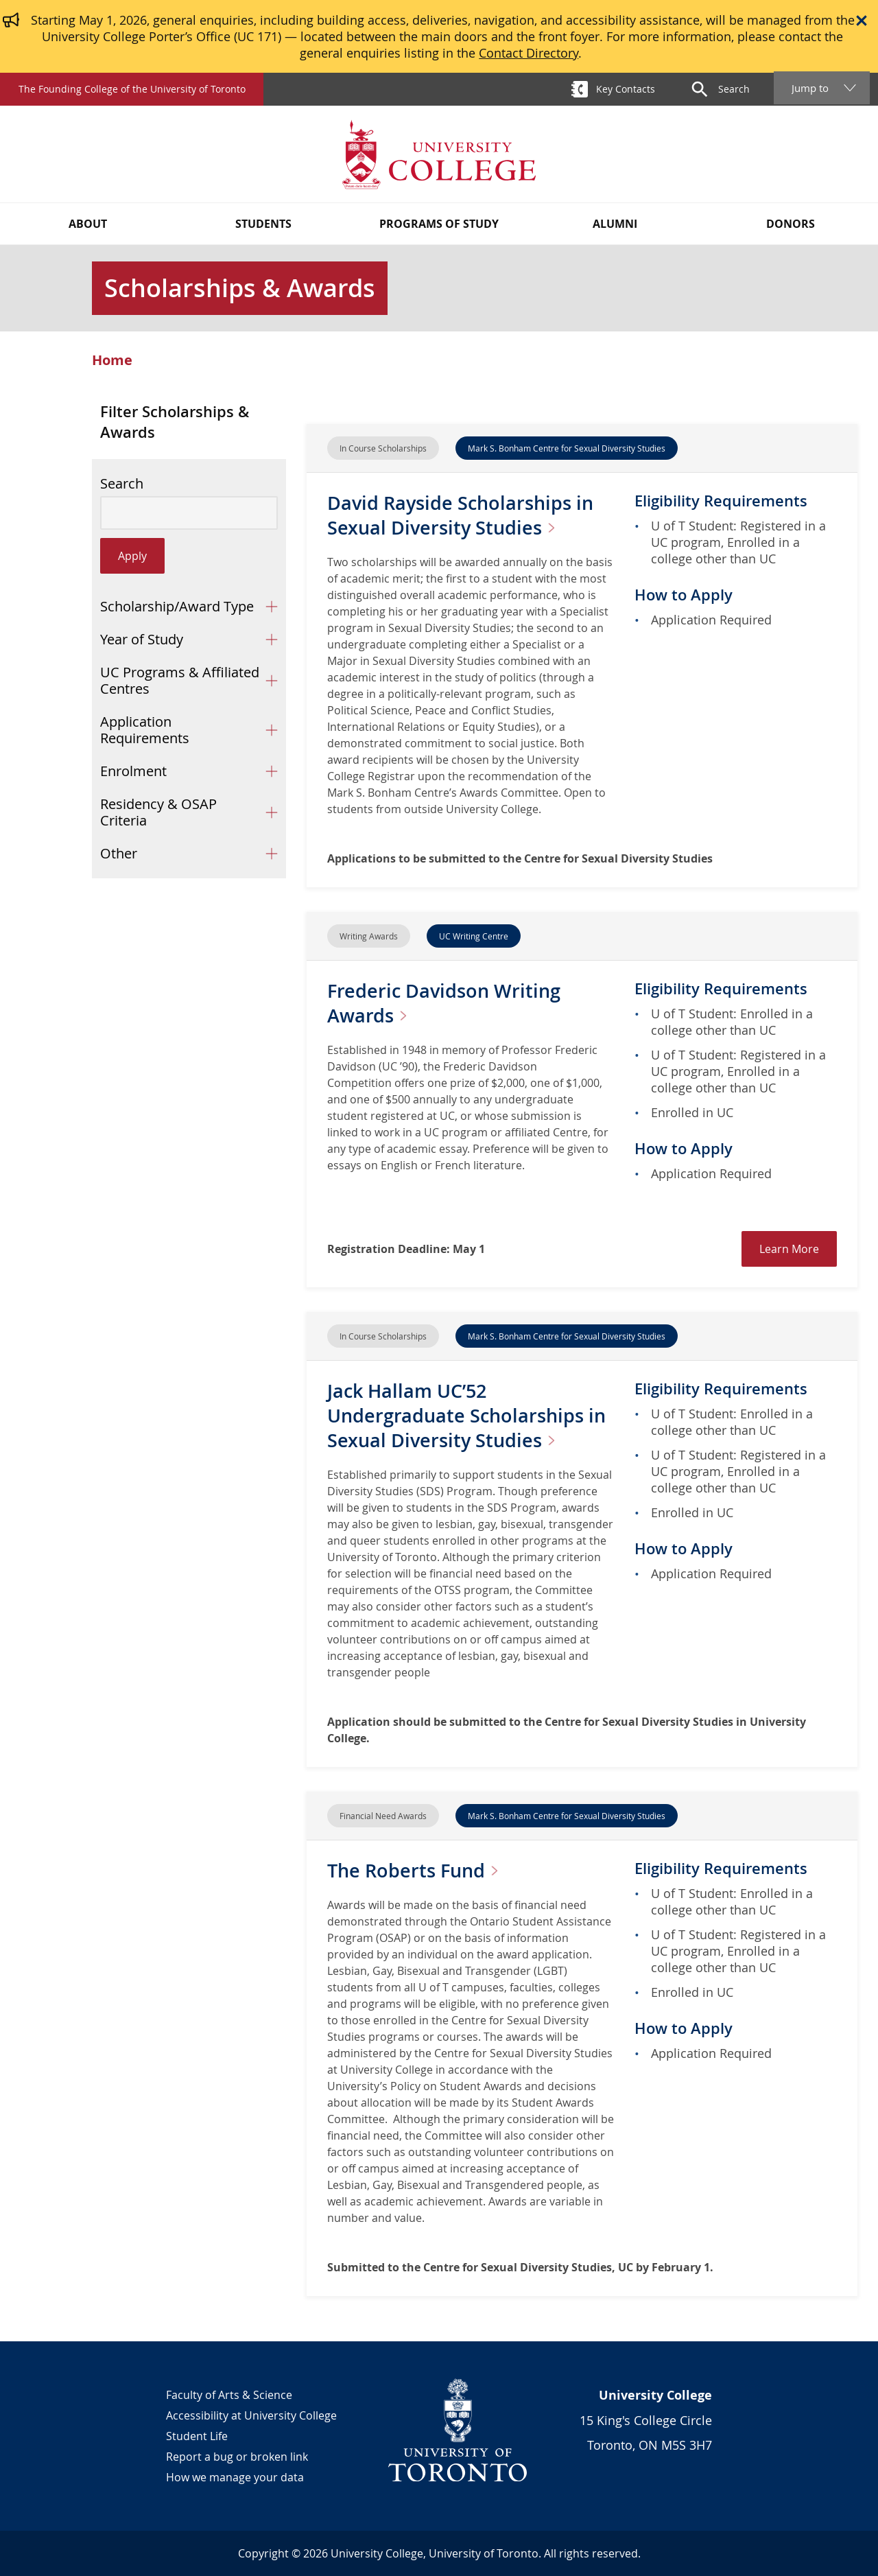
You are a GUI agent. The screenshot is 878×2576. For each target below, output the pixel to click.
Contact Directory (528, 53)
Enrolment (133, 771)
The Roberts (420, 1870)
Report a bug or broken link (237, 2456)
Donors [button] (790, 223)
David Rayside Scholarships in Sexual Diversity (464, 515)
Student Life (197, 2436)
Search (121, 484)
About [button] (88, 223)
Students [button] (263, 223)
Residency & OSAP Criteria (158, 812)
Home (112, 360)
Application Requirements (144, 729)
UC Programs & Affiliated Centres (179, 680)
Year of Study (141, 639)
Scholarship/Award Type (177, 606)
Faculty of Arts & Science (229, 2394)
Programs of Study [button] (439, 223)
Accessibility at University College (251, 2415)
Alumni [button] (615, 223)
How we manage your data (235, 2477)
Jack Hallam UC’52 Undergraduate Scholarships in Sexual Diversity (470, 1415)
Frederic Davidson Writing (446, 1003)
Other (118, 853)
